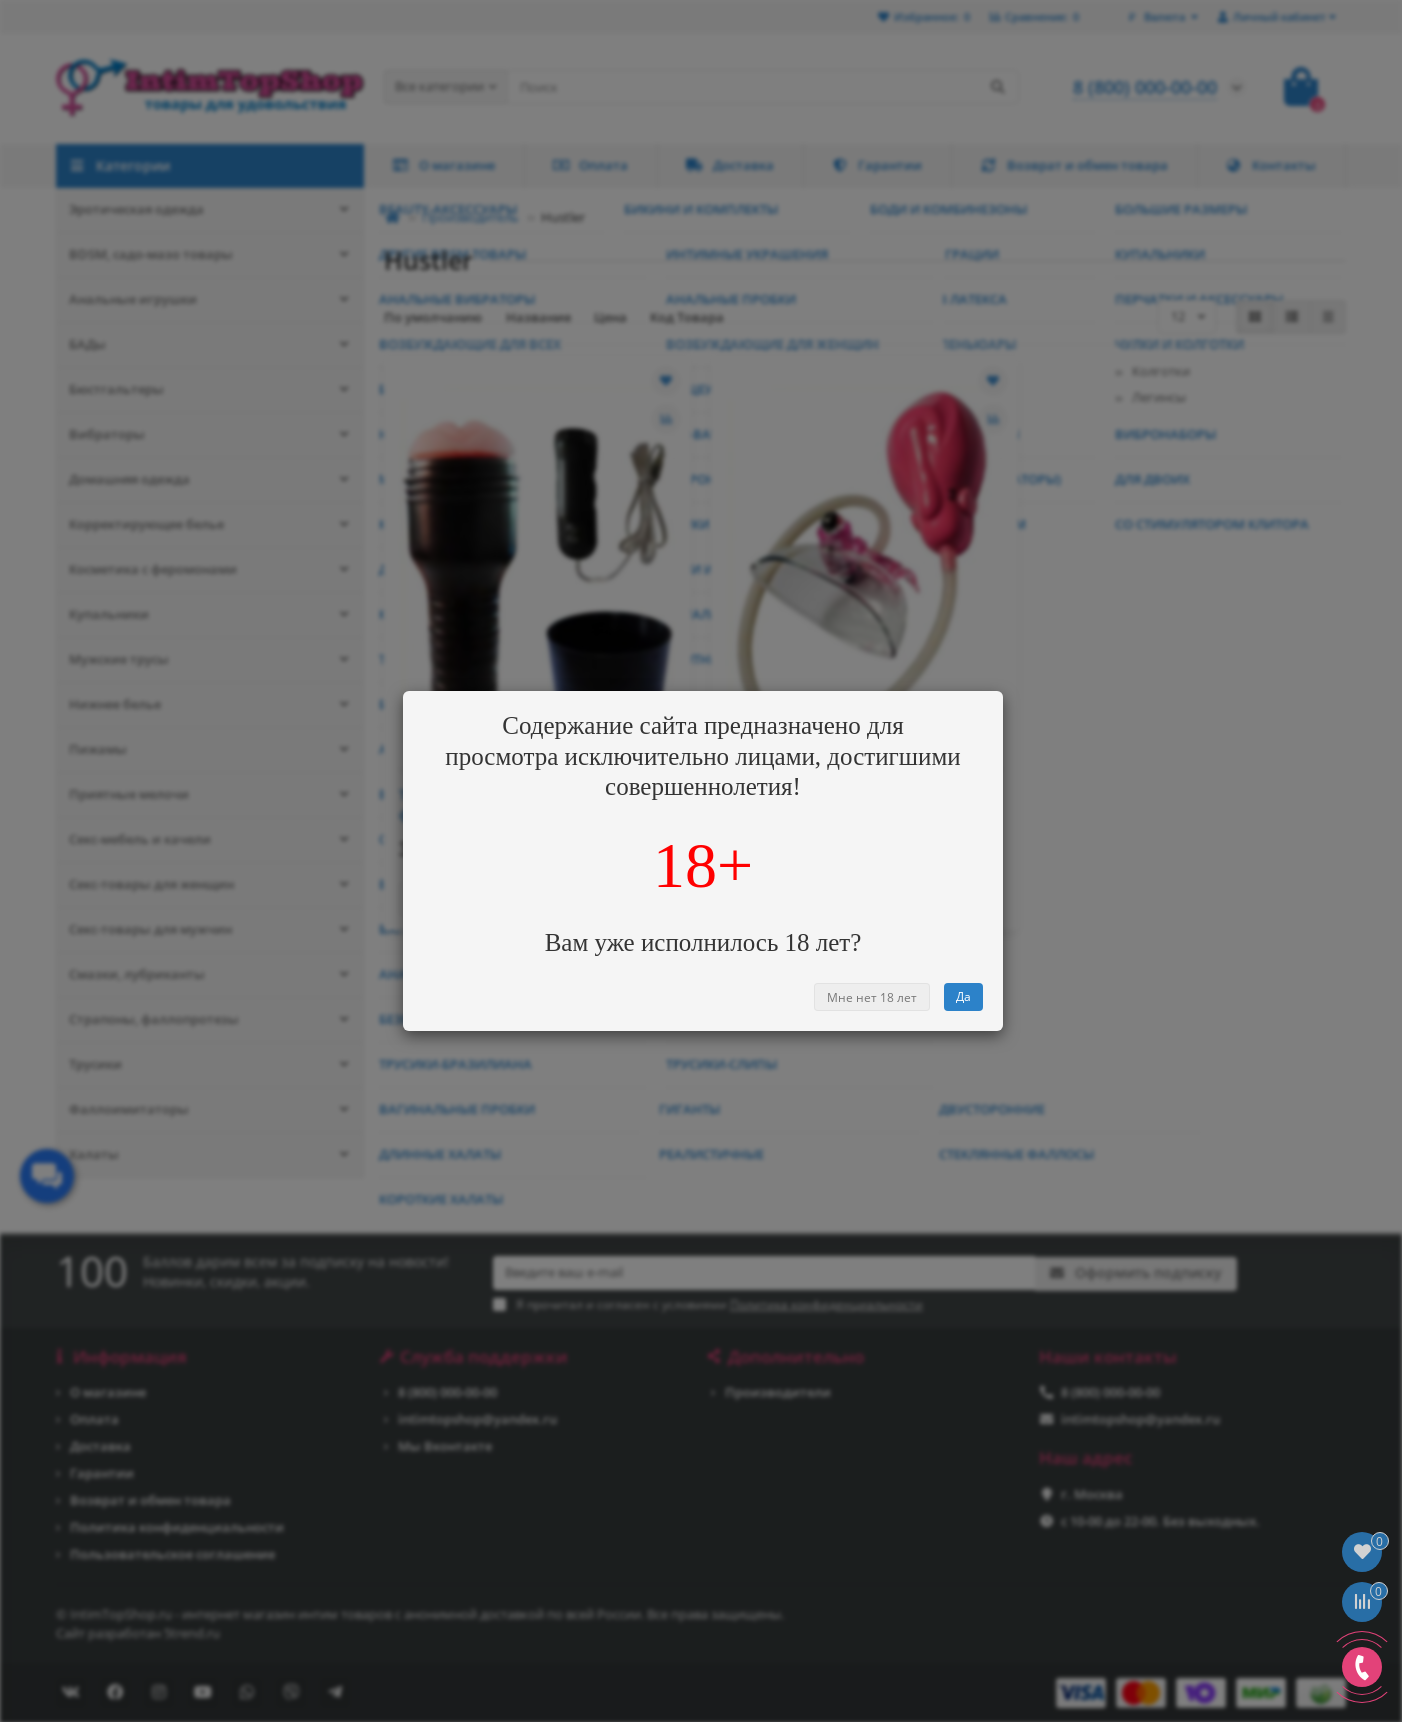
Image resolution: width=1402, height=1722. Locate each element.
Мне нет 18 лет (872, 997)
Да (963, 996)
